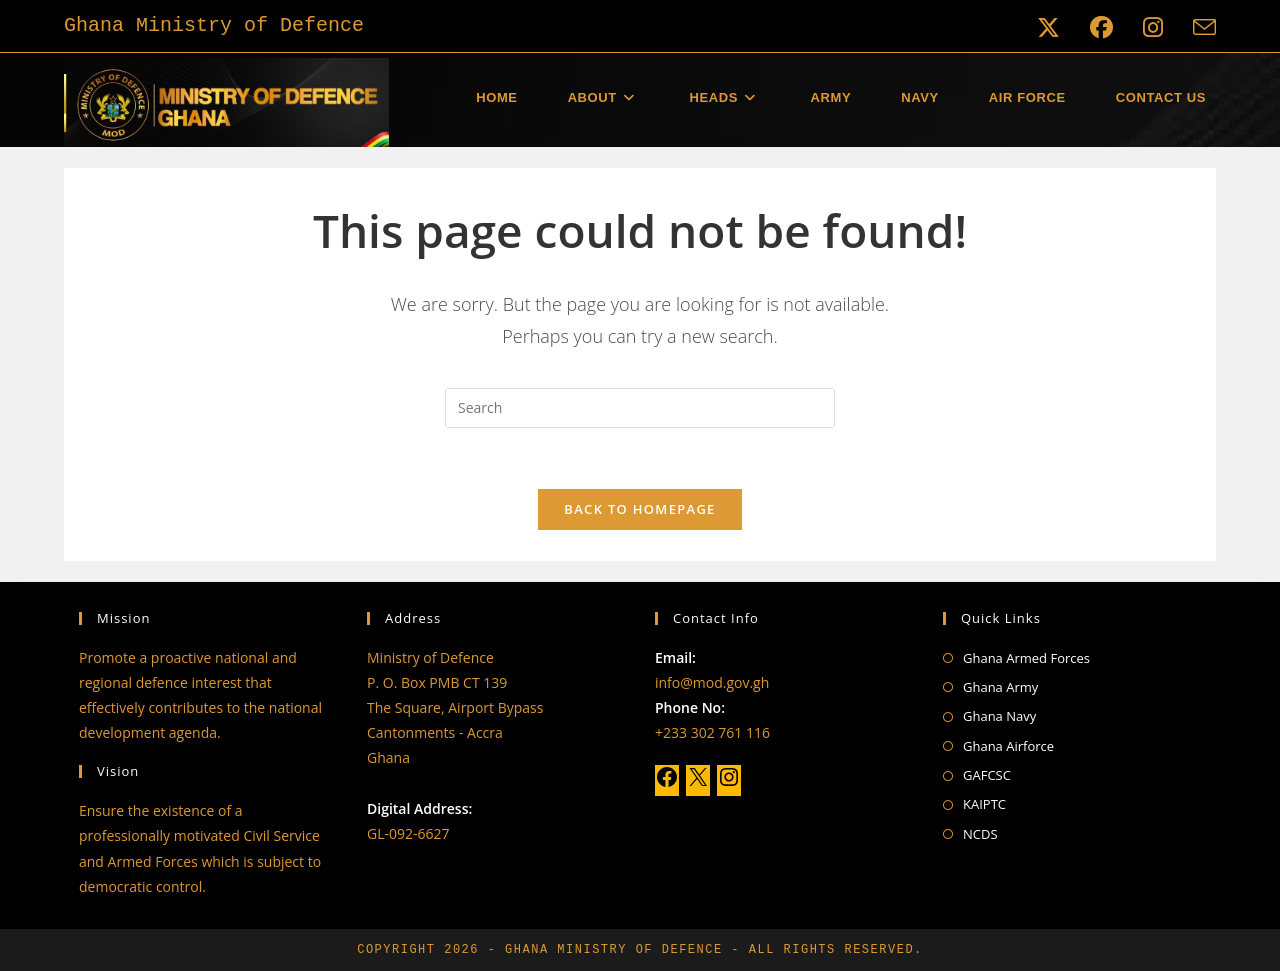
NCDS (980, 834)
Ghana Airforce (1008, 746)
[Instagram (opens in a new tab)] (1153, 27)
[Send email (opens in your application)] (1197, 27)
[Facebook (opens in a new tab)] (1101, 27)
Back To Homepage (639, 509)
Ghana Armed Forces (1026, 658)
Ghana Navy (999, 716)
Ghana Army (1000, 687)
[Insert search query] (640, 408)
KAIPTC (984, 804)
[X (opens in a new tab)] (1048, 27)
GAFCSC (987, 775)
